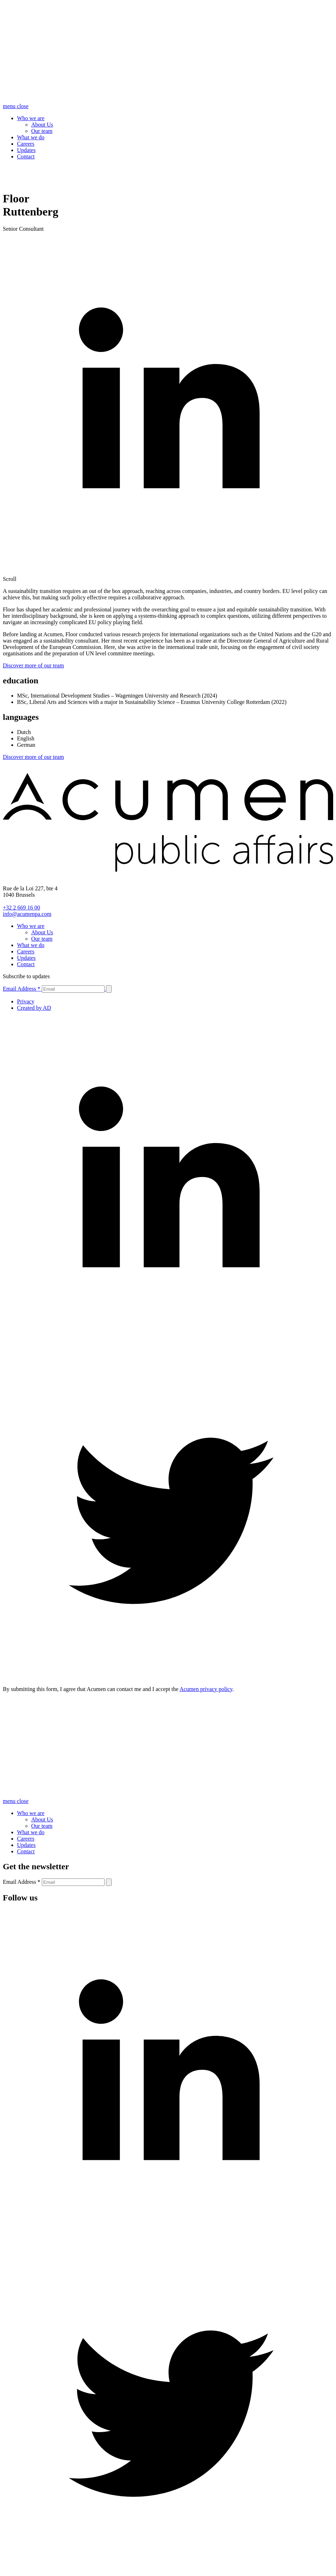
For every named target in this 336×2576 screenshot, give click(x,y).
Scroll (9, 579)
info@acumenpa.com (27, 914)
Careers (25, 144)
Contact (26, 156)
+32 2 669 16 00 (21, 908)
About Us (42, 125)
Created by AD (34, 1008)
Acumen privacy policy (206, 1689)
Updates (26, 150)
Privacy (25, 1001)
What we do (30, 137)
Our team (41, 131)
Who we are (30, 118)
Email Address (22, 989)
